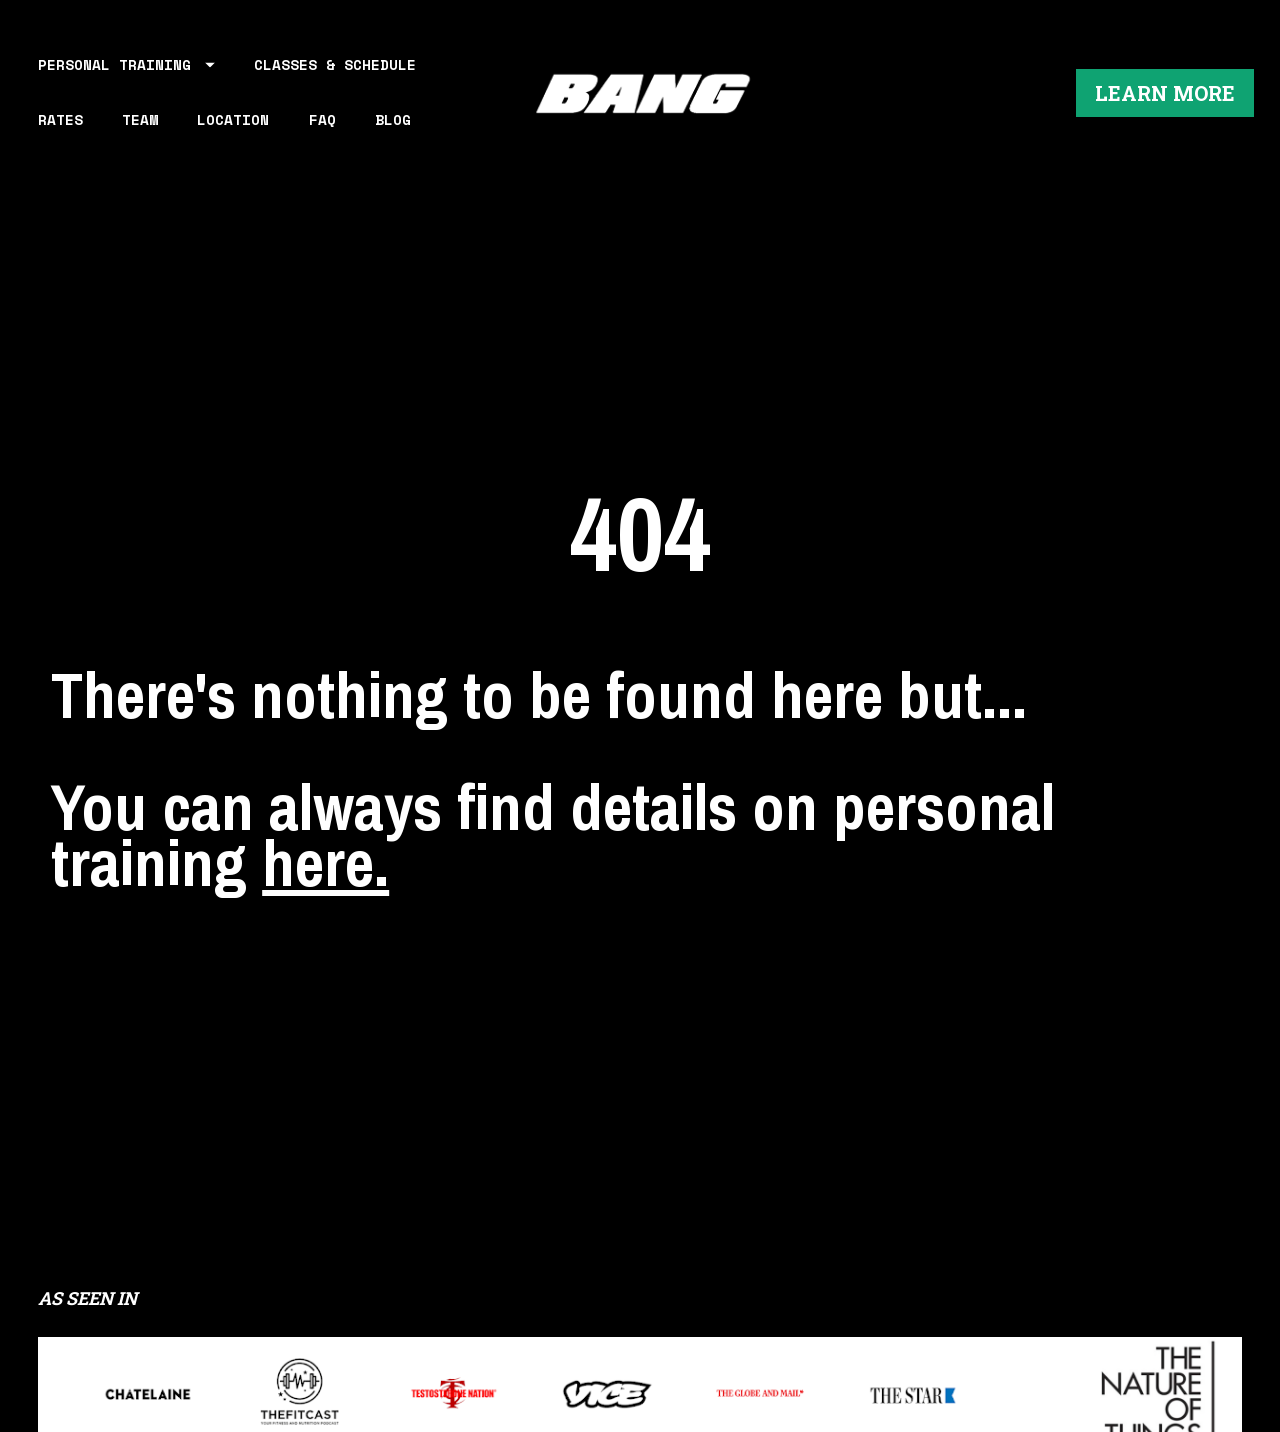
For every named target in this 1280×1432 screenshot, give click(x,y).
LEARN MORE (1165, 93)
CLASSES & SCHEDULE (335, 64)
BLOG (393, 119)
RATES (60, 119)
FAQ (322, 119)
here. (325, 834)
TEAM (140, 119)
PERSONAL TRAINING (126, 64)
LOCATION (233, 119)
